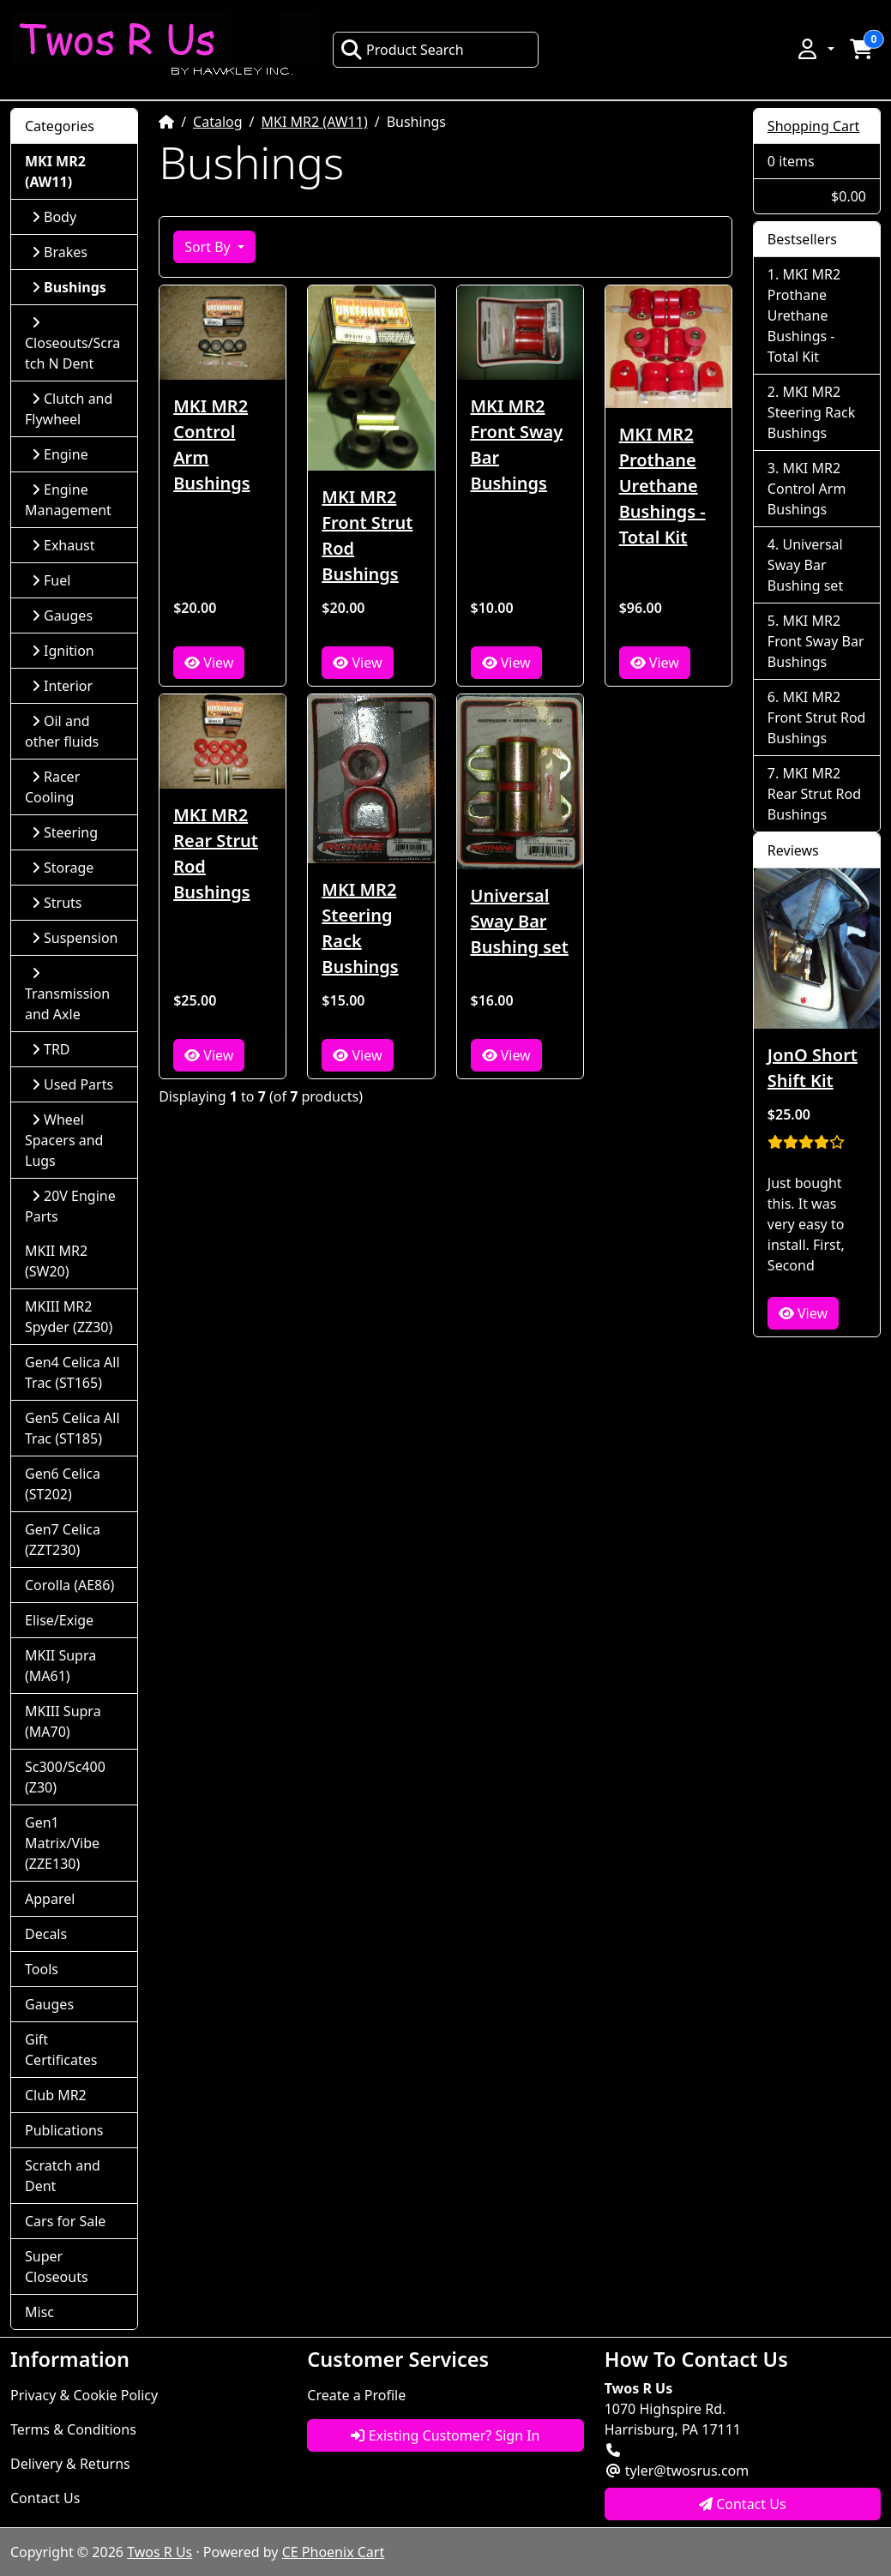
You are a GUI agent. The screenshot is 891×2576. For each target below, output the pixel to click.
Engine (60, 454)
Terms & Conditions (73, 2429)
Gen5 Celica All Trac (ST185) (72, 1428)
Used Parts (72, 1084)
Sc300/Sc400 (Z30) (65, 1777)
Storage (62, 867)
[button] (814, 49)
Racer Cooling (52, 787)
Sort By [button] (209, 246)
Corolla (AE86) (69, 1585)
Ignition (63, 650)
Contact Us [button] (742, 2504)
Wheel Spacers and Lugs (64, 1140)
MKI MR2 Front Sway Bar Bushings (517, 444)
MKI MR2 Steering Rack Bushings (360, 928)
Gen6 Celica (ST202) (62, 1484)
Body (54, 216)
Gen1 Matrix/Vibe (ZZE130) (62, 1843)
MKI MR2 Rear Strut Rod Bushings (215, 853)
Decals (46, 1933)
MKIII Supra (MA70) (63, 1721)
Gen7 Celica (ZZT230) (62, 1539)
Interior (62, 685)
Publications (64, 2130)
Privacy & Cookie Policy (84, 2395)
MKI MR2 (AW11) (315, 121)
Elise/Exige (59, 1620)
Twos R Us (159, 2552)
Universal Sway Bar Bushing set (520, 921)
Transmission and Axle (67, 995)
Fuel (51, 580)
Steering (65, 832)
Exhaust (63, 545)
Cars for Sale (65, 2221)
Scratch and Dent (62, 2175)
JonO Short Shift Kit (813, 1067)
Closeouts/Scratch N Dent (72, 344)
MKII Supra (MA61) (60, 1665)
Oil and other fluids (62, 731)
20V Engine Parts (70, 1206)
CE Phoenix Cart (333, 2552)
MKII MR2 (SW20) (56, 1261)
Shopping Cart (814, 126)
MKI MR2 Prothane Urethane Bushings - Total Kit (662, 486)
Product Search (402, 49)
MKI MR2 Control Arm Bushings (211, 444)
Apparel (50, 1898)
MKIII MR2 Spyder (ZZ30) (68, 1316)
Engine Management (68, 499)
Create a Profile (356, 2395)
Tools (41, 1969)
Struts (57, 902)
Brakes (59, 252)
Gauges (62, 615)
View (208, 662)
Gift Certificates (61, 2049)
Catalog (218, 121)
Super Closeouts (56, 2266)
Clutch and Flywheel (68, 409)
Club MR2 (56, 2095)
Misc (39, 2312)
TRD (51, 1049)
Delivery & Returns (70, 2463)
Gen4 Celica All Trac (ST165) (72, 1372)
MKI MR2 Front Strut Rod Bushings (367, 535)
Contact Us (45, 2498)
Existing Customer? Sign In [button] (445, 2435)
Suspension (74, 937)
